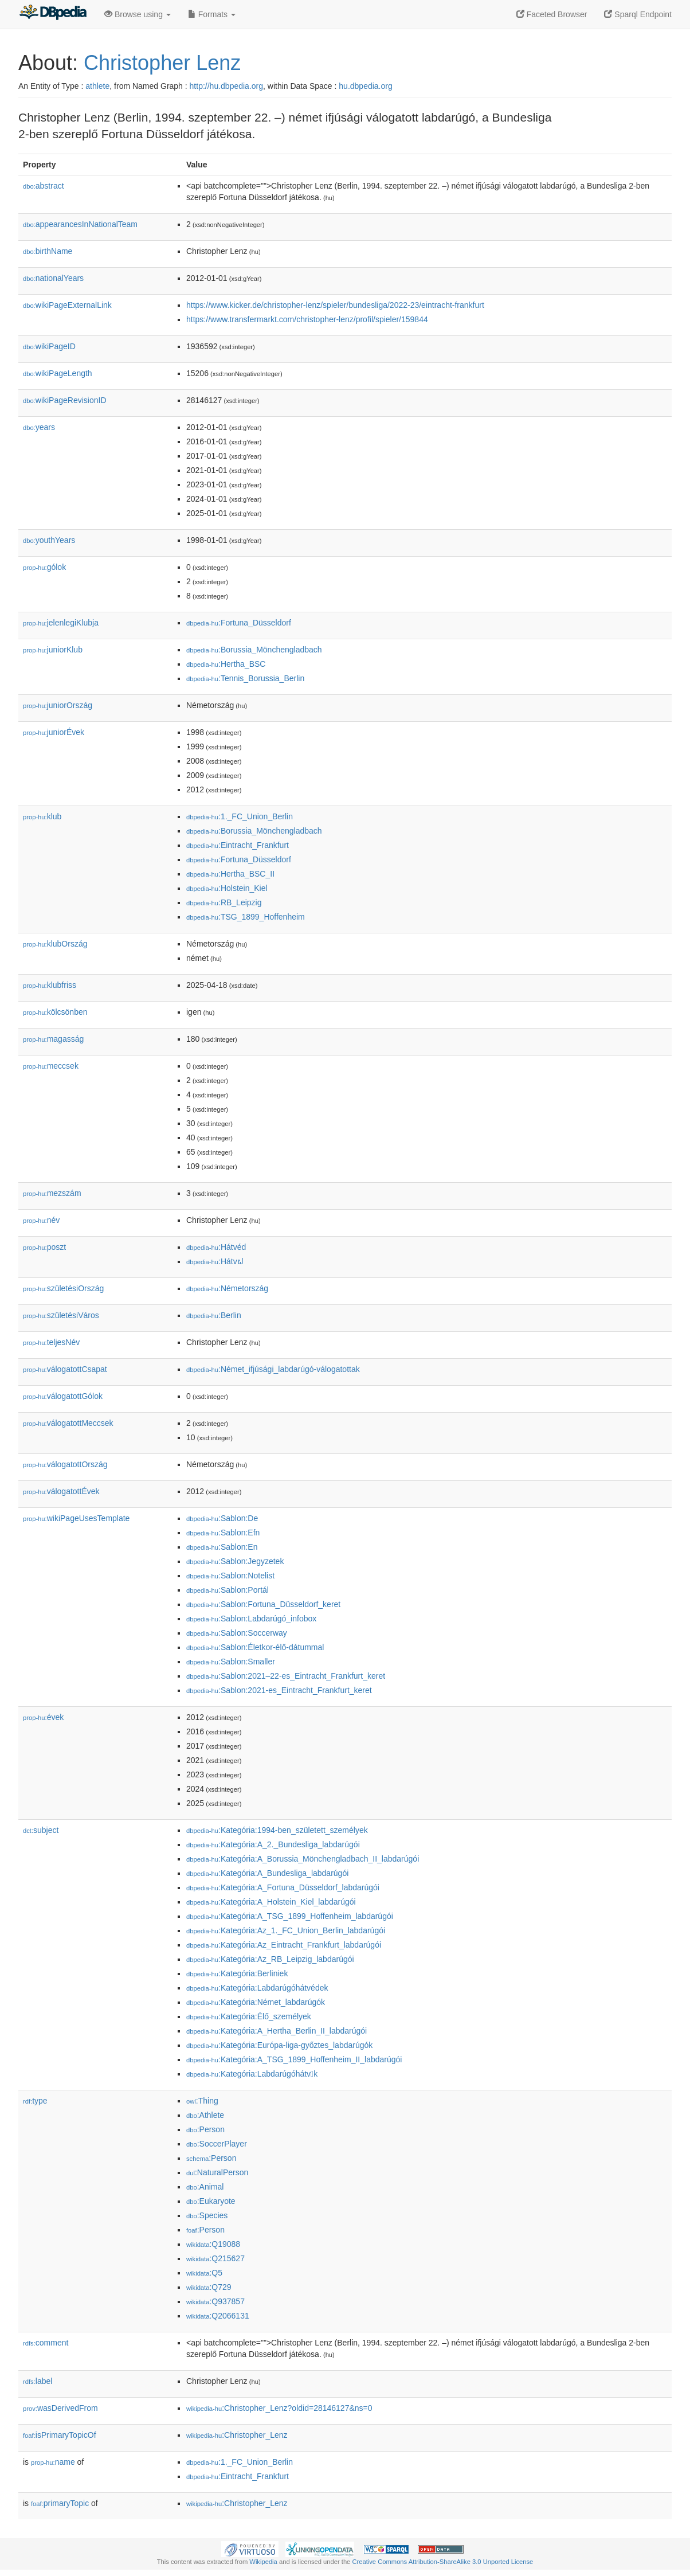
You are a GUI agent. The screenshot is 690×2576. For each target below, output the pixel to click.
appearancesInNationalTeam (80, 224)
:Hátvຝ (215, 1261)
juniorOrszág (57, 705)
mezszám (52, 1193)
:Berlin (213, 1315)
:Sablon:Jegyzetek (235, 1561)
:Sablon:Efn (223, 1532)
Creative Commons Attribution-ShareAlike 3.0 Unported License (442, 2561)
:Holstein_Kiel (227, 888)
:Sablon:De (222, 1518)
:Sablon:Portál (227, 1589)
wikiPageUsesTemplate (76, 1518)
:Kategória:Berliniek (237, 1973)
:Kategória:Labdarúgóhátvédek (257, 1987)
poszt (44, 1247)
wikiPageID (49, 346)
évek (43, 1717)
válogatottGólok (63, 1396)
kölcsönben (55, 1012)
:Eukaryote (211, 2201)
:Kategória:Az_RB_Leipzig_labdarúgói (270, 1959)
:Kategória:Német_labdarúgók (255, 2002)
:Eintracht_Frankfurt (237, 845)
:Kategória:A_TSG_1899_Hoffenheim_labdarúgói (289, 1916)
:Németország (227, 1288)
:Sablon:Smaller (230, 1661)
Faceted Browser (551, 14)
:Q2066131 (217, 2315)
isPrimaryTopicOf (59, 2435)
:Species (207, 2215)
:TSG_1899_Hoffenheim (245, 916)
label (37, 2381)
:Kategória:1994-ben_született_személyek (277, 1830)
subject (40, 1830)
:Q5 (204, 2272)
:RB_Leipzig (224, 902)
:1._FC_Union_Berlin (239, 816)
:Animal (205, 2186)
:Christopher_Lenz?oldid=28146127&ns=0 (279, 2408)
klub (42, 816)
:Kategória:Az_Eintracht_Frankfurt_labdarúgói (283, 1944)
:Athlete (205, 2115)
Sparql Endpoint (638, 14)
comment (45, 2342)
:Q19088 (213, 2244)
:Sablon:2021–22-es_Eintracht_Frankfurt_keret (285, 1675)
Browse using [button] (137, 14)
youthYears (49, 540)
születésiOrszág (63, 1288)
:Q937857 (215, 2301)
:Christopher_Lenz (237, 2435)
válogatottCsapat (65, 1369)
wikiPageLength (57, 373)
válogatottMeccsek (68, 1423)
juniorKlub (53, 649)
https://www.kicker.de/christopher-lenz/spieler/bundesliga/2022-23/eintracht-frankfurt (335, 305)
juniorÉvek (53, 732)
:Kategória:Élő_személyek (248, 2016)
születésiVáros (61, 1315)
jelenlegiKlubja (61, 622)
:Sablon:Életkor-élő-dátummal (255, 1647)
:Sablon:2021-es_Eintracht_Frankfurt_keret (279, 1690)
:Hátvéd (216, 1247)
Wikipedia (263, 2561)
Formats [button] (212, 14)
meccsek (51, 1065)
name (53, 2461)
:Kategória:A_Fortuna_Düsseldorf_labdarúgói (282, 1887)
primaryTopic (60, 2503)
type (35, 2100)
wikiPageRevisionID (65, 400)
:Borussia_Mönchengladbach (254, 649)
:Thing (202, 2100)
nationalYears (53, 278)
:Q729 (209, 2287)
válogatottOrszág (65, 1464)
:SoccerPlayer (216, 2143)
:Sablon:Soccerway (236, 1632)
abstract (43, 185)
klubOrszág (55, 943)
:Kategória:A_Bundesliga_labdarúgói (267, 1873)
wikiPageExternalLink (67, 305)
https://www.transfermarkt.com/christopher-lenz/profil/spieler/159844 (307, 319)
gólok (44, 567)
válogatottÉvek (61, 1491)
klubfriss (49, 985)
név (41, 1220)
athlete (97, 86)
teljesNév (51, 1342)
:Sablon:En (222, 1546)
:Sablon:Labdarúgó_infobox (251, 1618)
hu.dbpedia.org (365, 86)
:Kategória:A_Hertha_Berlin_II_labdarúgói (276, 2030)
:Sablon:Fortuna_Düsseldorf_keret (263, 1604)
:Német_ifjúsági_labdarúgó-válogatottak (273, 1369)
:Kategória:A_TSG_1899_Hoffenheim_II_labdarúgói (294, 2059)
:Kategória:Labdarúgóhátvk (251, 2073)
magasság (53, 1038)
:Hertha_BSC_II (230, 873)
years (39, 427)
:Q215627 (215, 2258)
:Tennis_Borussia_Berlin (245, 678)
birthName (47, 251)
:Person (205, 2129)
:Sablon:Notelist (230, 1575)
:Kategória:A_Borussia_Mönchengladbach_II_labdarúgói (302, 1858)
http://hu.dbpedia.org (226, 86)
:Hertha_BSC (225, 664)
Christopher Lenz (162, 63)
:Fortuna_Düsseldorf (238, 622)
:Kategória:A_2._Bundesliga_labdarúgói (273, 1844)
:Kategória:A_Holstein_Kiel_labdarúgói (271, 1901)
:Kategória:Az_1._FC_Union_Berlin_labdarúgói (285, 1930)
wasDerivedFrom (60, 2408)
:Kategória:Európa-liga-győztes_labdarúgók (279, 2045)
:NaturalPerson (217, 2172)
